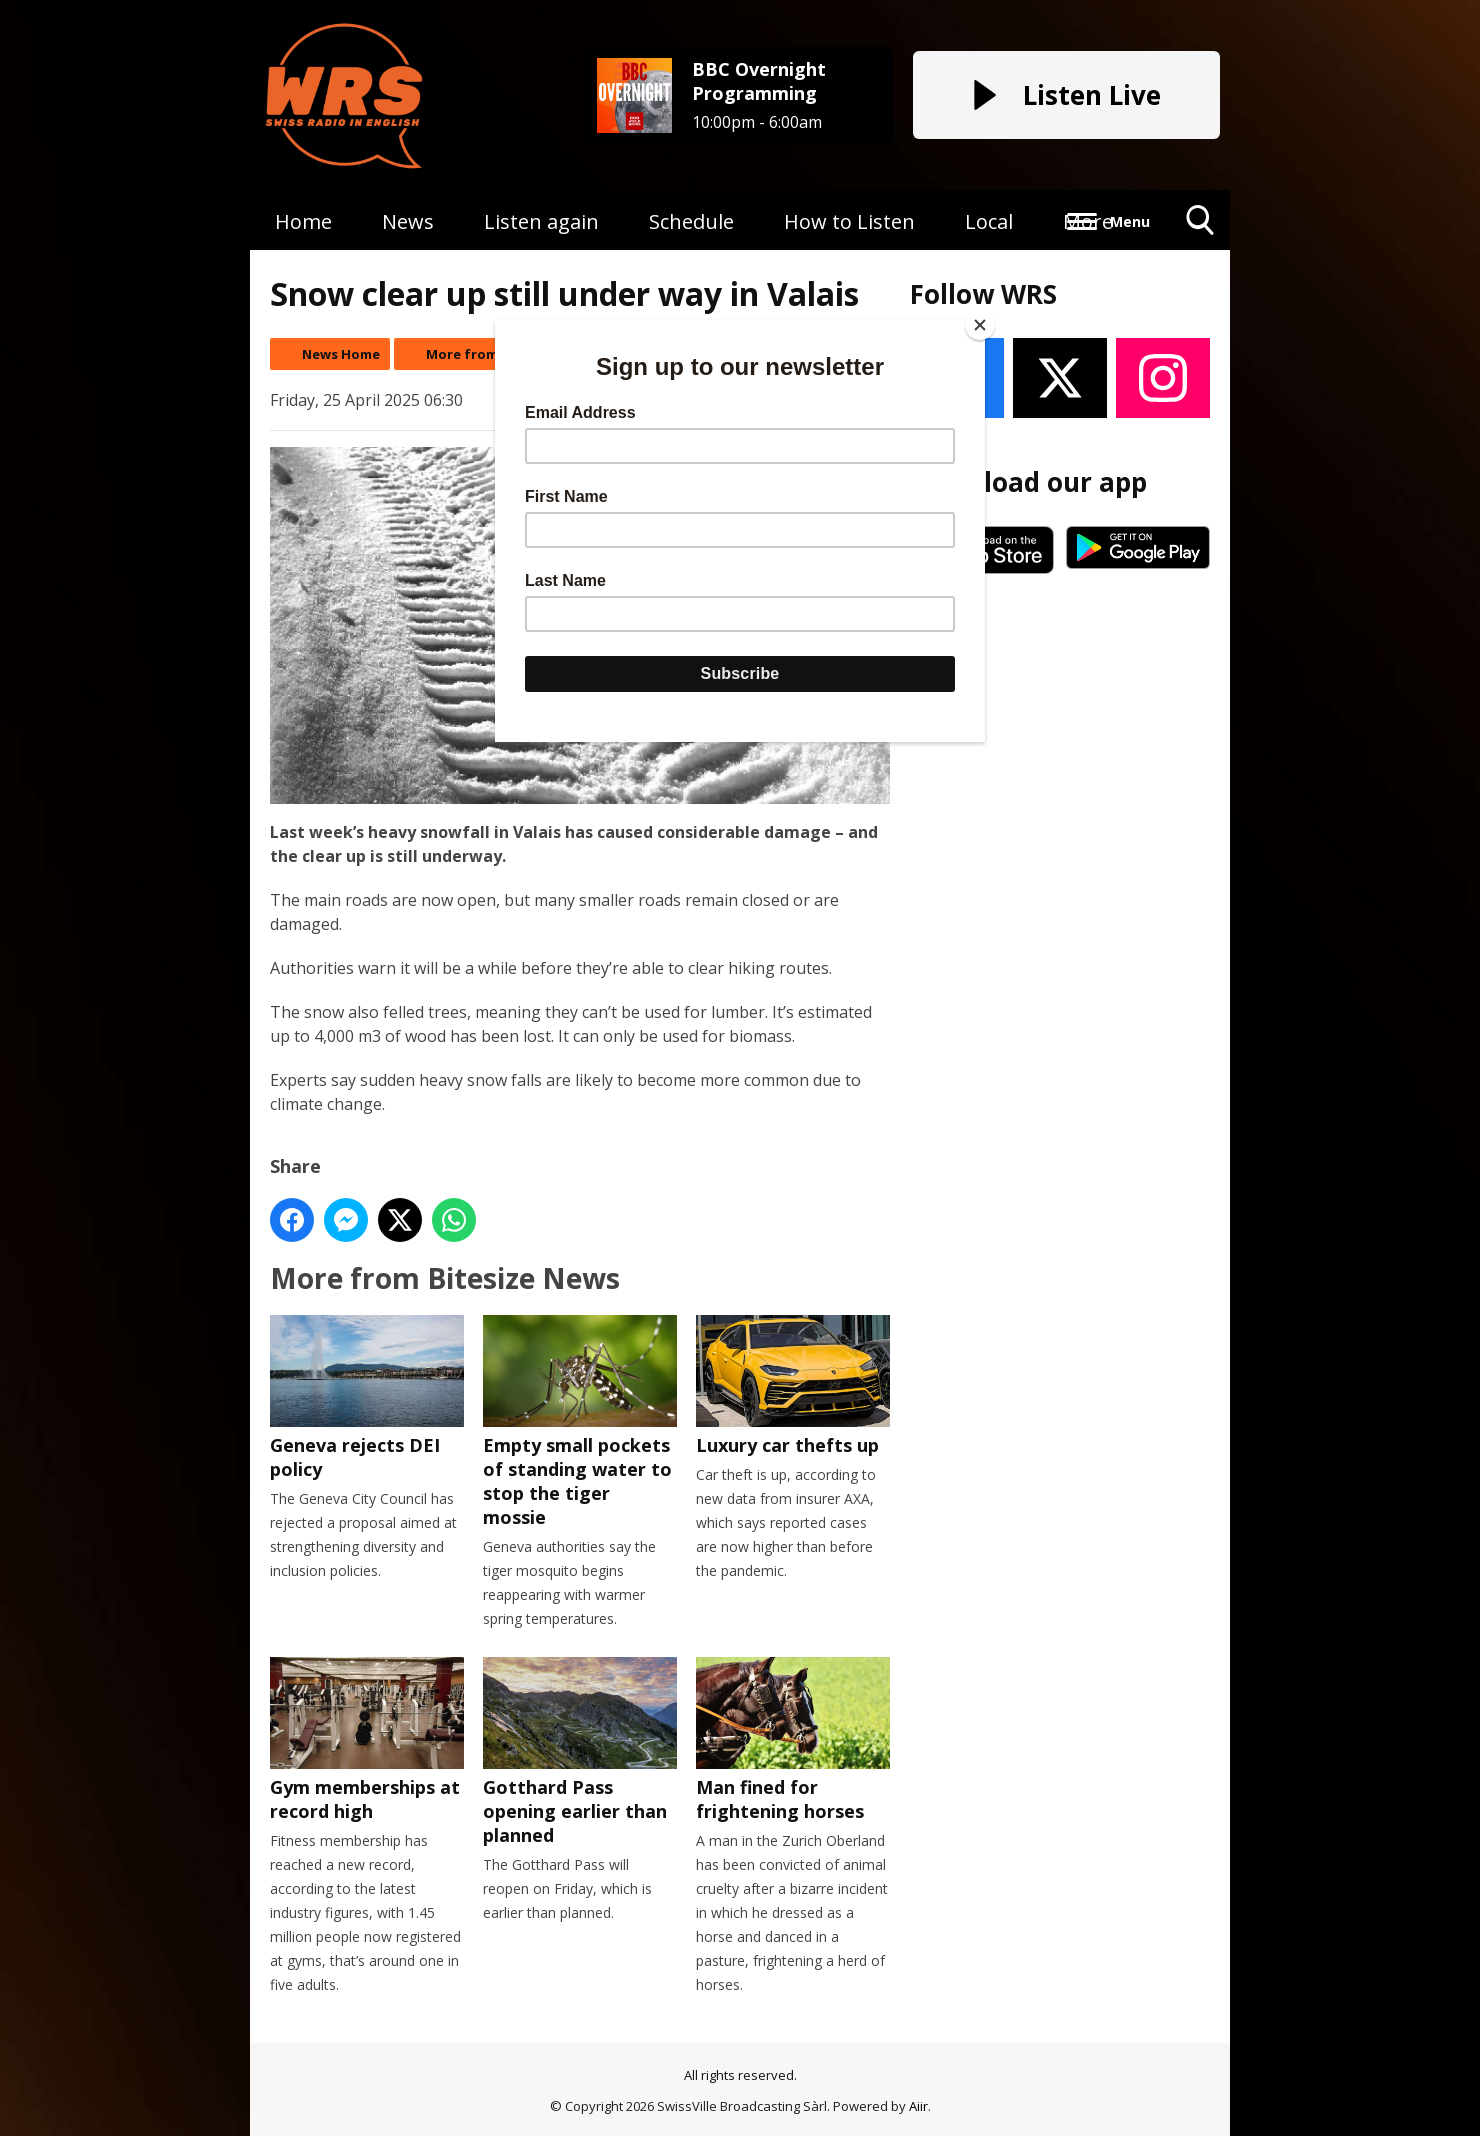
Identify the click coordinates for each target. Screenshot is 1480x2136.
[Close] (980, 325)
